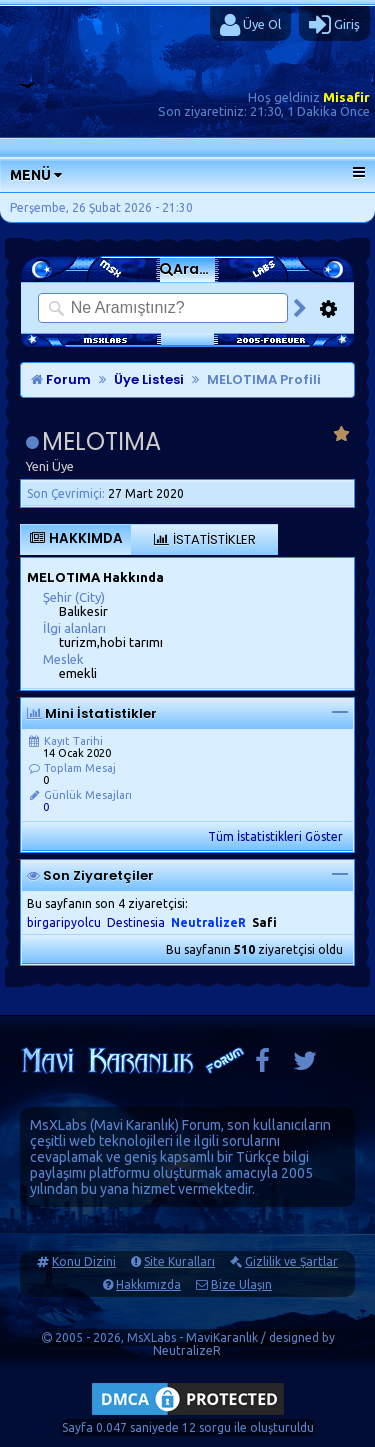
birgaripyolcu (64, 922)
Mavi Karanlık (134, 1125)
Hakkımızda (148, 1284)
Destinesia (136, 922)
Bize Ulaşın (241, 1284)
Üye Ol (250, 25)
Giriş (334, 25)
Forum (61, 379)
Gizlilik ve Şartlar (291, 1261)
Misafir (346, 97)
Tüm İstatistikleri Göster (275, 836)
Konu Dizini (84, 1261)
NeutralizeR (187, 1350)
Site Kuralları (179, 1261)
